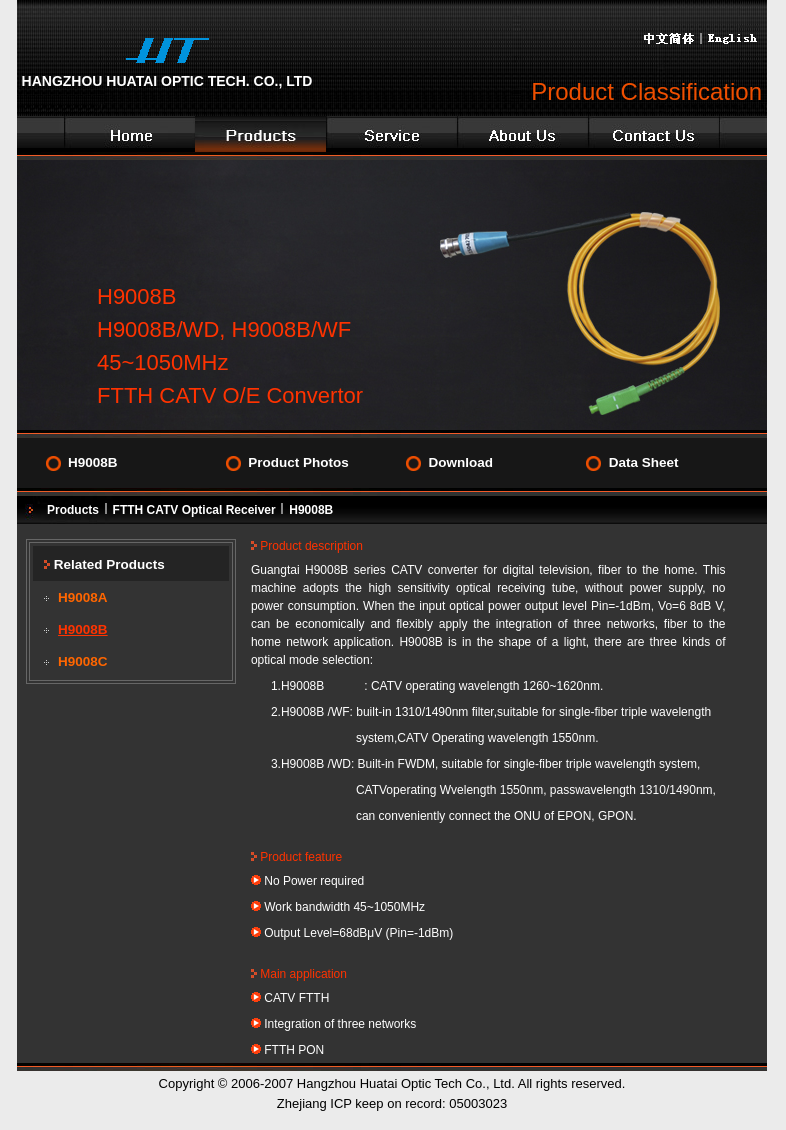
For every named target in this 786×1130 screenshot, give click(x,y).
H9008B (93, 462)
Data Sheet (644, 462)
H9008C (83, 661)
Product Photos (298, 462)
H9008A (83, 597)
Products (73, 510)
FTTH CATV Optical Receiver (194, 510)
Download (460, 462)
